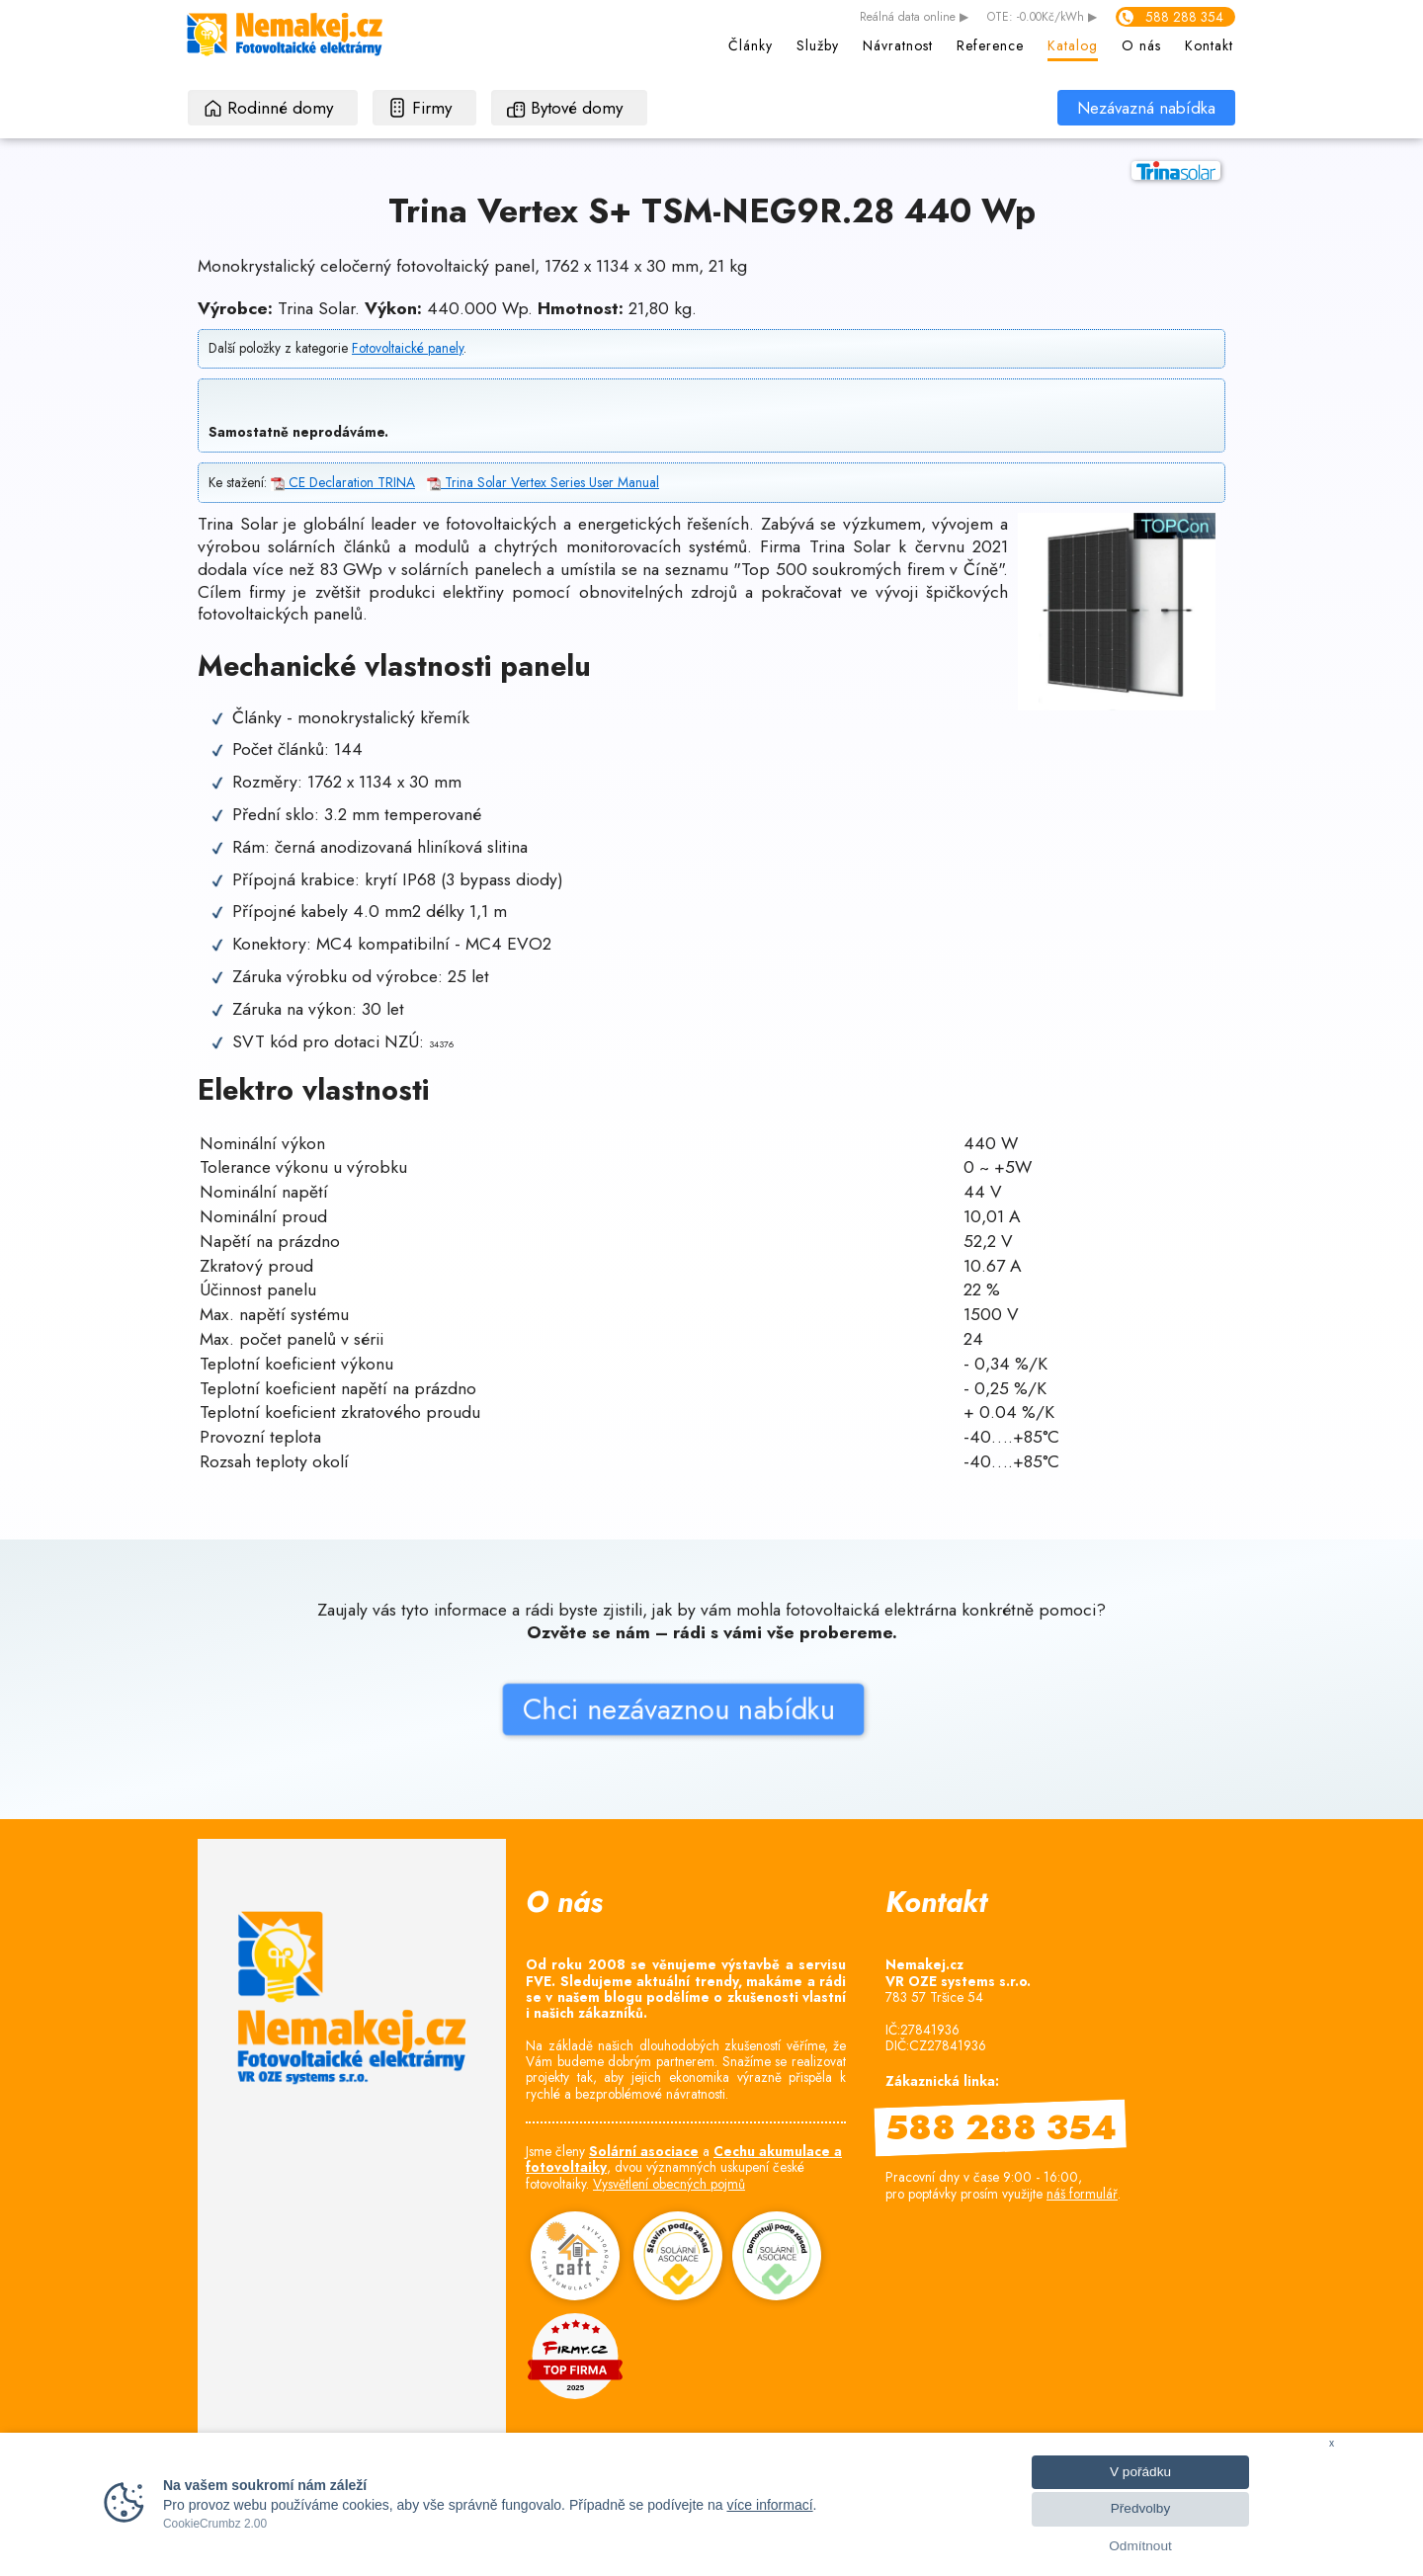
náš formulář (1082, 2193)
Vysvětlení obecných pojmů (669, 2184)
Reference (990, 45)
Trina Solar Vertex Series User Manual (543, 482)
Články (750, 45)
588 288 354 (1184, 17)
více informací (769, 2505)
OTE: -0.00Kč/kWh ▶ (1042, 18)
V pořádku (1140, 2471)
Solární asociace (644, 2151)
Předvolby (1140, 2508)
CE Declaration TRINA (343, 482)
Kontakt (1209, 45)
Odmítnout (1140, 2545)
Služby (817, 45)
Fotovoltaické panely (407, 348)
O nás (1141, 45)
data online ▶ (914, 18)
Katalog (1072, 45)
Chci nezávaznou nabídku (536, 1749)
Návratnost (898, 45)
